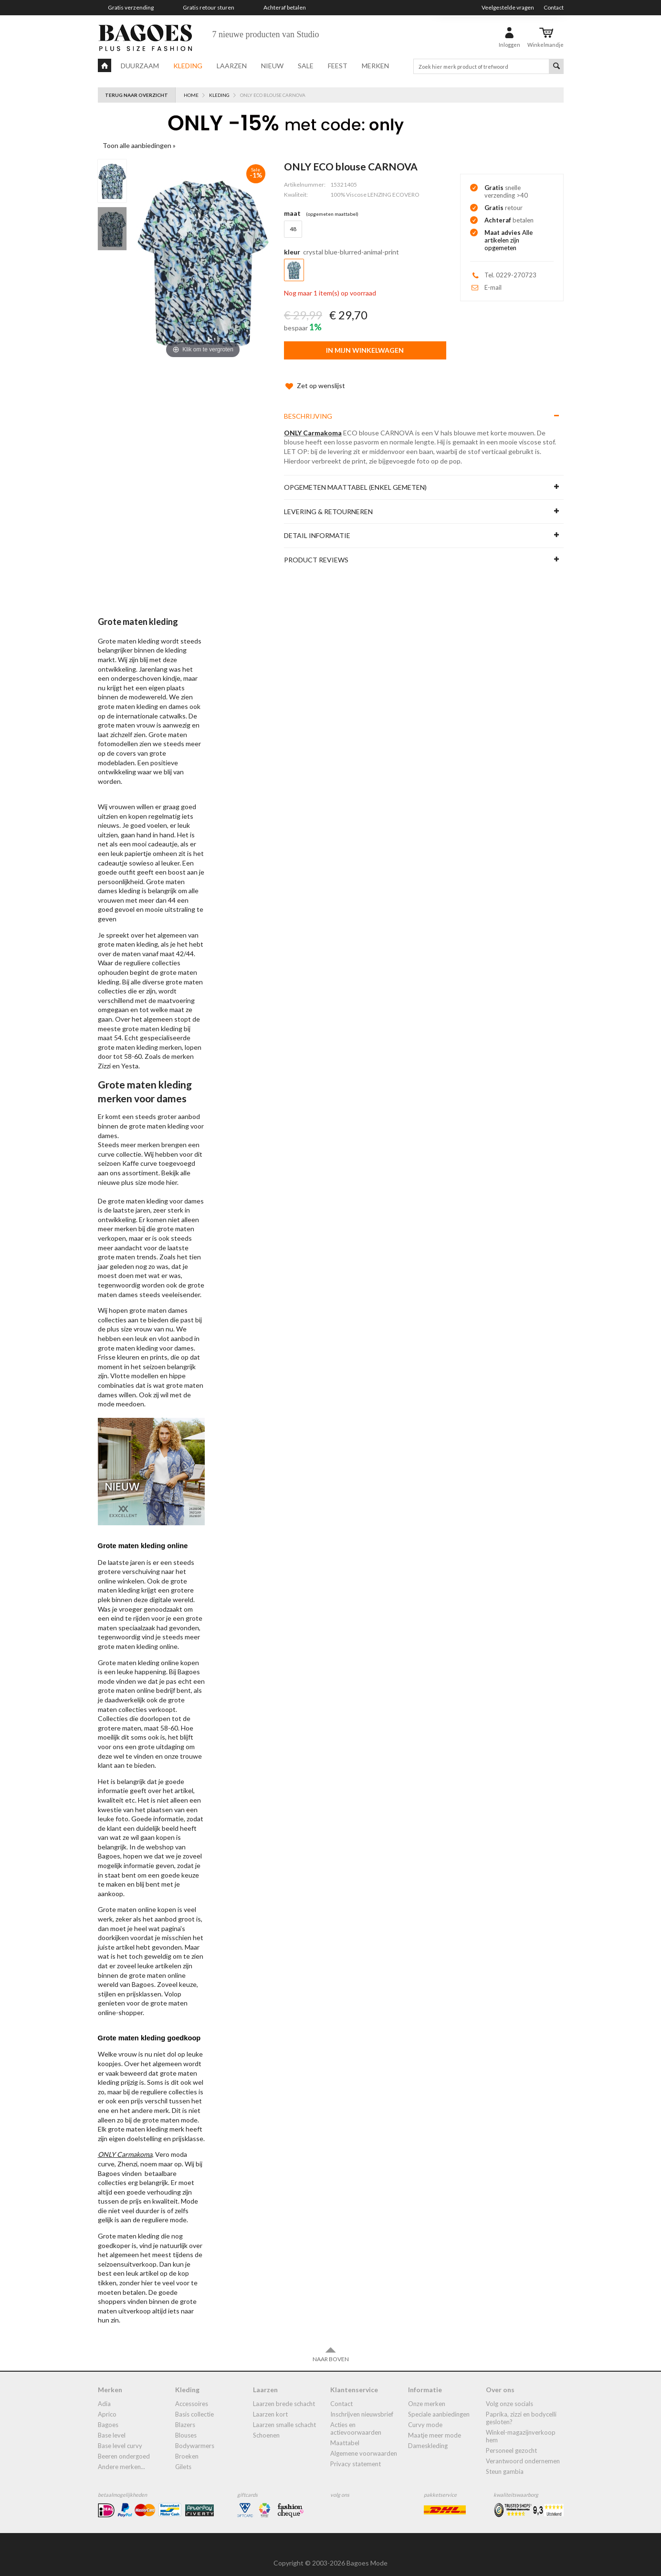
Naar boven (331, 2344)
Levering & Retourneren (328, 502)
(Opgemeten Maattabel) (332, 214)
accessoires (191, 2394)
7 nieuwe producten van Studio (265, 34)
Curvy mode (425, 2415)
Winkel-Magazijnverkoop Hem (521, 2426)
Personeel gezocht (511, 2441)
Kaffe (130, 1154)
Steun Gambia (505, 2462)
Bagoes (108, 2415)
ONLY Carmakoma (313, 423)
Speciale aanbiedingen (439, 2404)
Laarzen (232, 66)
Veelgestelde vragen (508, 7)
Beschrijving (308, 406)
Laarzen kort (270, 2404)
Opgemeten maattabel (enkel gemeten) (355, 478)
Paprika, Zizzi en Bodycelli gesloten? (521, 2408)
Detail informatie (317, 526)
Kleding (187, 66)
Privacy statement (355, 2454)
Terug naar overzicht (136, 95)
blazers (185, 2415)
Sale (306, 66)
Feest (337, 66)
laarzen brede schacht (284, 2394)
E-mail (493, 287)
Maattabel (344, 2433)
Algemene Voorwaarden (363, 2444)
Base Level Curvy (120, 2436)
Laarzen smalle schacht (284, 2415)
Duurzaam (140, 66)
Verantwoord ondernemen (523, 2451)
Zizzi (104, 1056)
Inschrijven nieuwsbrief (361, 2404)
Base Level (112, 2425)
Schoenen (266, 2425)
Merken (375, 66)
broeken (187, 2446)
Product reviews (316, 550)
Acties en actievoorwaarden (355, 2419)
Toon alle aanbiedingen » (139, 145)
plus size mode (143, 1173)
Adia (104, 2394)
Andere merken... (121, 2457)
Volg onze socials (509, 2394)
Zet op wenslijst (314, 376)
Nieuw (272, 66)
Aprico (107, 2404)
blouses (186, 2425)
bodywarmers (194, 2436)
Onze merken (426, 2394)
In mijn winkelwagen (365, 350)
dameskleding (428, 2436)
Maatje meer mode (434, 2425)
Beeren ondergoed (124, 2446)
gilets (183, 2457)
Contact (554, 7)
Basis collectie (194, 2404)
